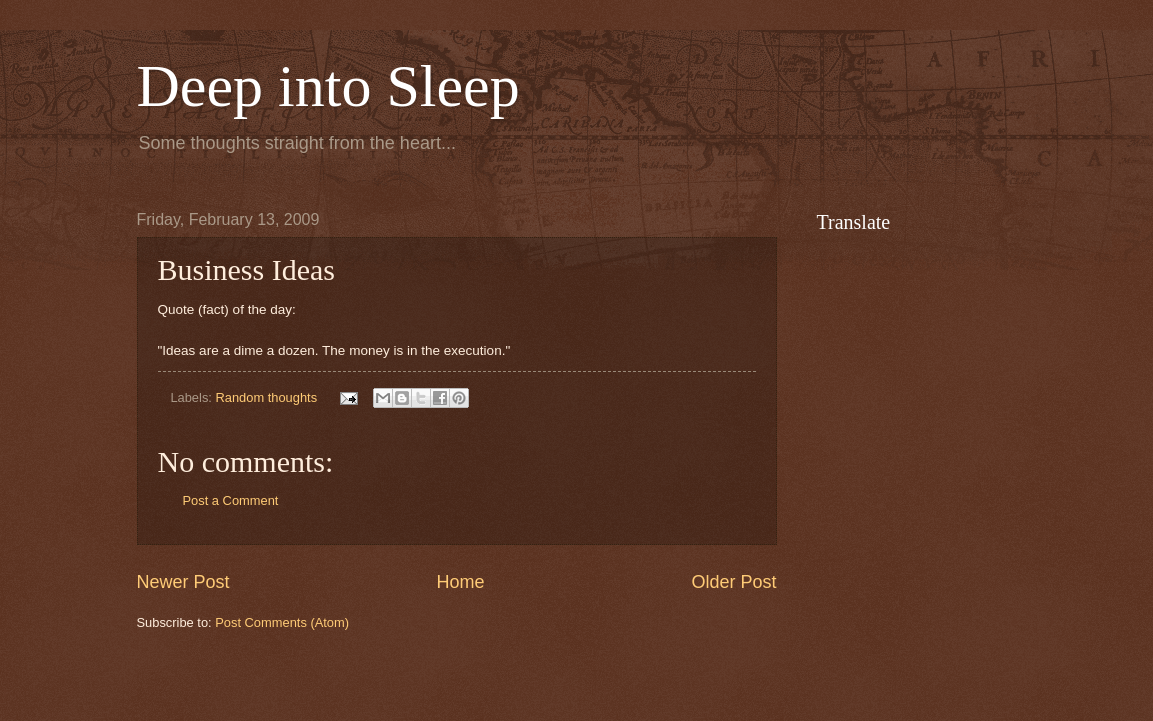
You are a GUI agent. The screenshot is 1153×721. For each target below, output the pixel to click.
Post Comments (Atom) (282, 622)
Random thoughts (266, 397)
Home (460, 582)
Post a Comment (231, 500)
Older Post (733, 582)
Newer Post (183, 582)
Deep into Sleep (328, 86)
